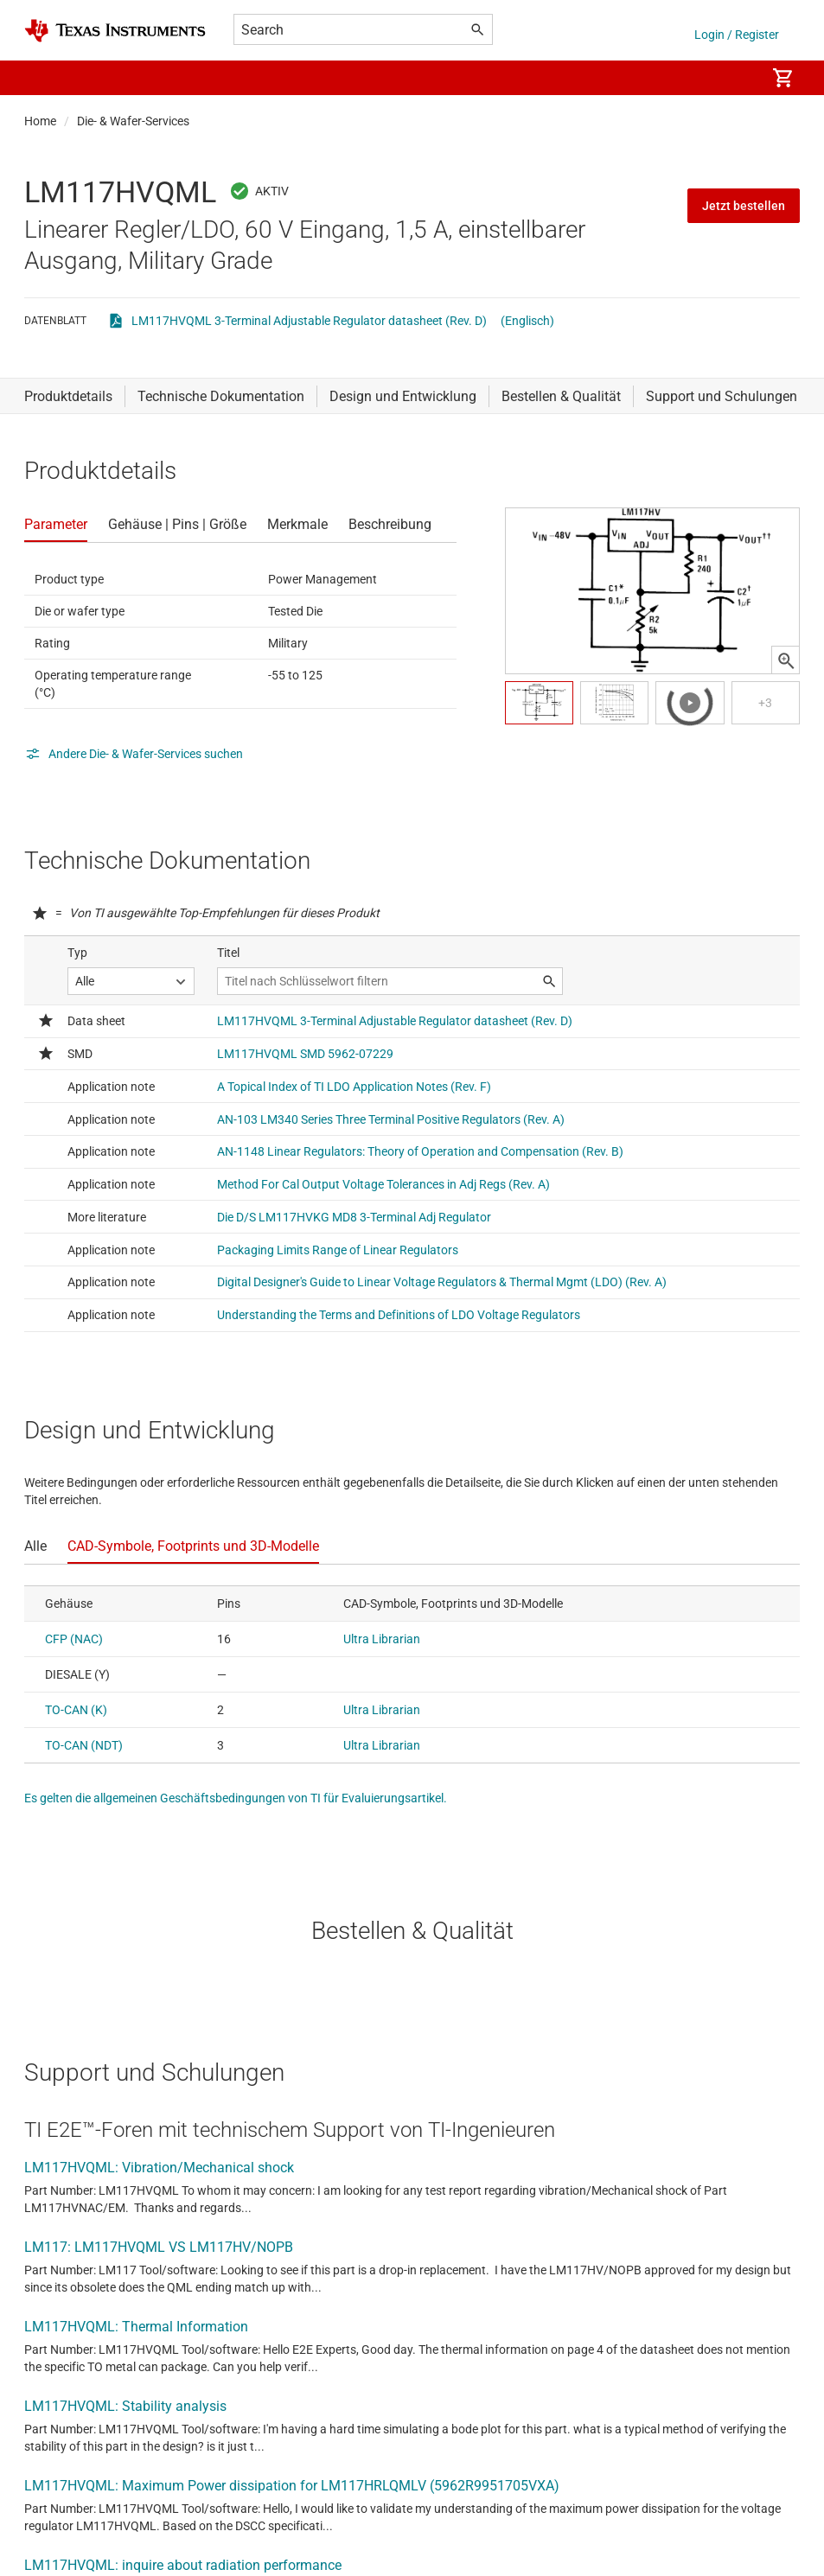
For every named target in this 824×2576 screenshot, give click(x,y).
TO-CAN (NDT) (84, 1745)
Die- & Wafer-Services (133, 121)
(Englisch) (527, 321)
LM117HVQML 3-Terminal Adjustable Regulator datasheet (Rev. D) (309, 321)
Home (40, 121)
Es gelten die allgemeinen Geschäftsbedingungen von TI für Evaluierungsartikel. (235, 1798)
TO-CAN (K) (76, 1710)
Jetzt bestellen (743, 206)
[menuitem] (734, 78)
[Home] (115, 30)
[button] (41, 78)
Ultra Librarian (381, 1639)
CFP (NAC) (74, 1639)
